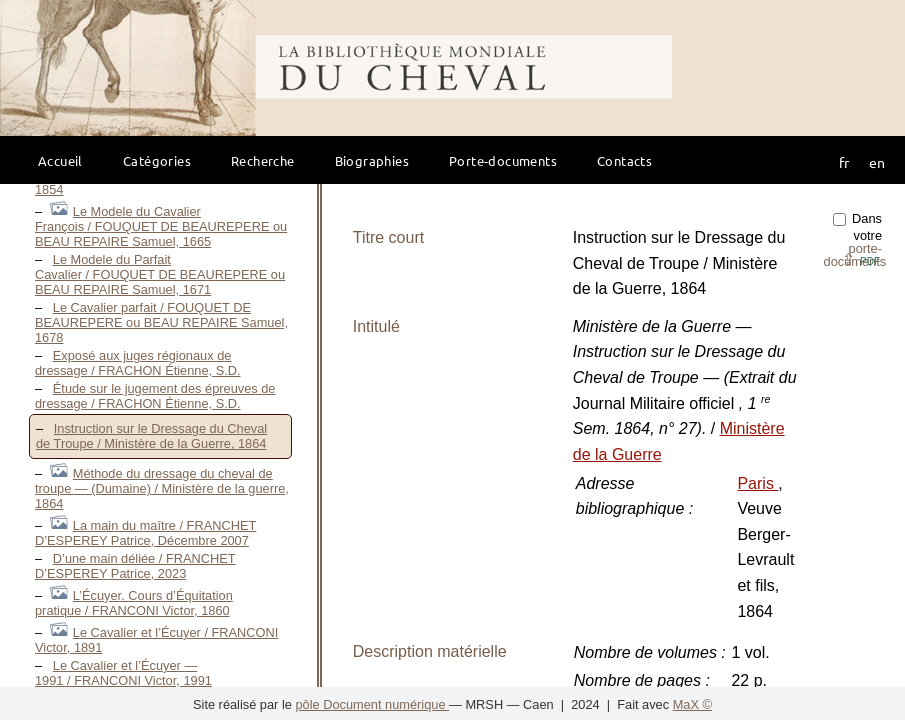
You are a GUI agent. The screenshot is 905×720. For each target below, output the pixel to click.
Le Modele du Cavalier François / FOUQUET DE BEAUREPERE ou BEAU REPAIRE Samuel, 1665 (161, 226)
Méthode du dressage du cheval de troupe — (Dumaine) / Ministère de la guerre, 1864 (162, 488)
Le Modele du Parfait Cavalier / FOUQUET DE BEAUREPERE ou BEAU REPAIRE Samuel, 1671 (160, 274)
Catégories (157, 160)
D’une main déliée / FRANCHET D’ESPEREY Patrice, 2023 (135, 566)
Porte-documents (503, 160)
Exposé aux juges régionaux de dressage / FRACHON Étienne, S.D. (138, 363)
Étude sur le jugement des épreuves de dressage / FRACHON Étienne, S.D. (155, 396)
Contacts (624, 160)
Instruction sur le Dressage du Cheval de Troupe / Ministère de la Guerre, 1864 (151, 436)
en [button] (877, 162)
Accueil (60, 160)
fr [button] (844, 162)
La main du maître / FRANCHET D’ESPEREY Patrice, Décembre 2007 (145, 533)
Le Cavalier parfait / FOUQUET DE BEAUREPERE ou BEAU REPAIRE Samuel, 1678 (161, 322)
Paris (757, 483)
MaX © (692, 704)
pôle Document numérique (372, 704)
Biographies (372, 160)
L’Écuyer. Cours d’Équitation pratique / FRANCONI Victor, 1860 (134, 603)
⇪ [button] (861, 259)
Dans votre (855, 240)
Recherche (263, 160)
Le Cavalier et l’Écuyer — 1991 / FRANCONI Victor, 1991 (123, 673)
